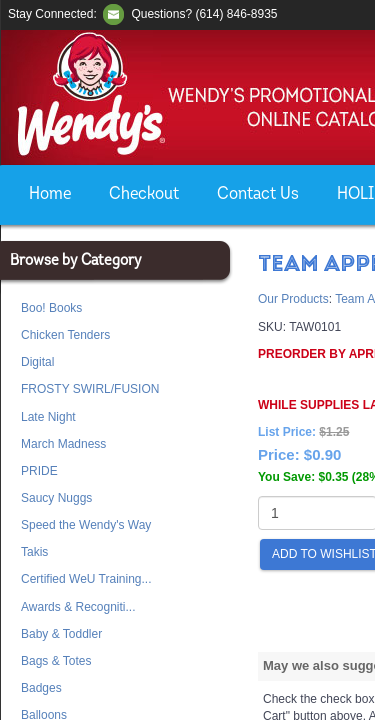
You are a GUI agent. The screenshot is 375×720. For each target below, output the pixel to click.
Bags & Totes (56, 661)
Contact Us (258, 194)
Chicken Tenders (65, 335)
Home (50, 194)
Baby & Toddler (61, 634)
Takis (34, 552)
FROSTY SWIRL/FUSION (90, 389)
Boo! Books (51, 308)
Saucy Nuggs (56, 498)
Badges (41, 688)
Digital (37, 362)
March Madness (63, 444)
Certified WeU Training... (86, 579)
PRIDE (39, 471)
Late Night (48, 417)
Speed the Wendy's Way (86, 525)
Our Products (293, 299)
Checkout (144, 194)
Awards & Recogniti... (78, 607)
